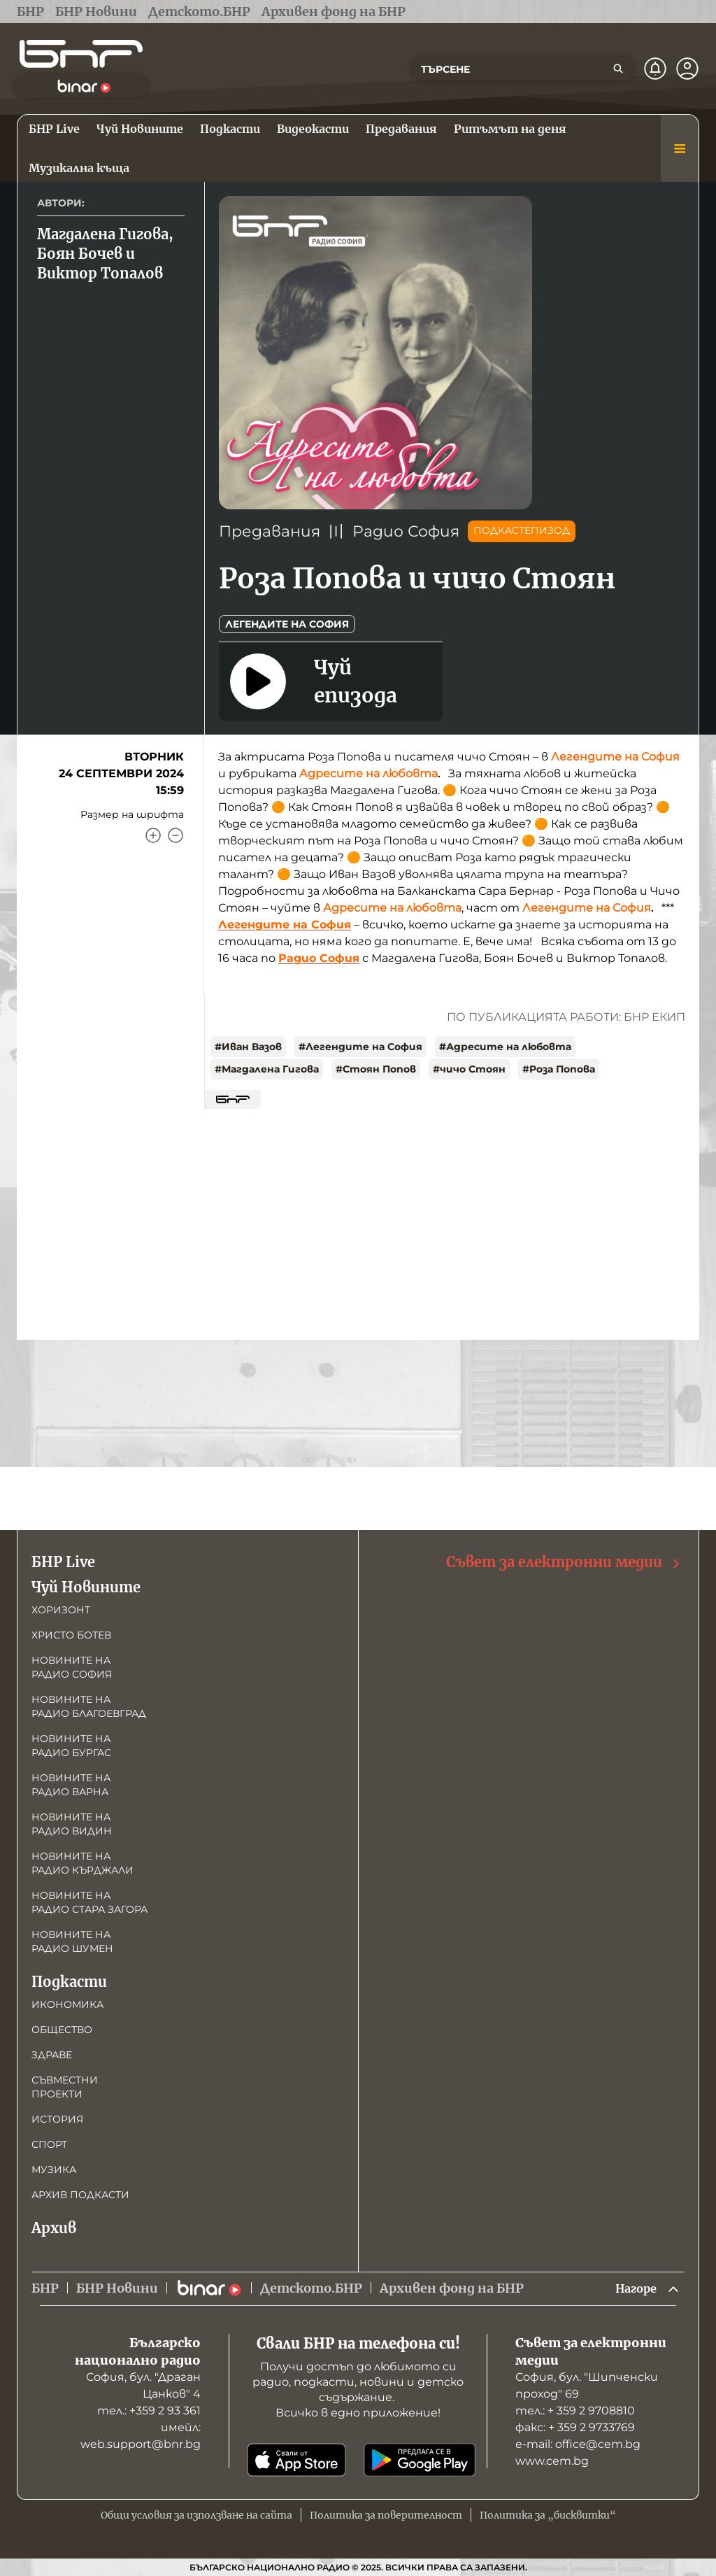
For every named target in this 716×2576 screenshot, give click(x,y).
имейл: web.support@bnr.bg (140, 2436)
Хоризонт (60, 1608)
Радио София (405, 531)
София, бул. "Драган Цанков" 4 (143, 2385)
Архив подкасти (80, 2193)
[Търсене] (618, 68)
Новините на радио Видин (71, 1822)
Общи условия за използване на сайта (196, 2515)
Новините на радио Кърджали (82, 1861)
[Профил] (687, 68)
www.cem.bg (552, 2461)
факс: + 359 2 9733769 (575, 2427)
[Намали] (175, 835)
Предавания (269, 531)
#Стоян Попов (376, 1069)
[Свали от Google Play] (419, 2460)
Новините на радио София (71, 1666)
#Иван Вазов (248, 1046)
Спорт (49, 2143)
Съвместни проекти (64, 2085)
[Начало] (81, 54)
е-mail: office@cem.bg (577, 2444)
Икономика (67, 2003)
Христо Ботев (71, 1633)
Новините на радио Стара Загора (89, 1901)
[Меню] (680, 148)
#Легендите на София (360, 1046)
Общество (61, 2028)
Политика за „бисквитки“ (548, 2515)
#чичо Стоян (469, 1069)
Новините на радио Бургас (71, 1744)
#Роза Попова (558, 1069)
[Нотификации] (655, 68)
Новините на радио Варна (70, 1783)
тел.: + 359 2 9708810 (575, 2410)
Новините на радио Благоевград (88, 1705)
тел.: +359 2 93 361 (149, 2410)
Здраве (51, 2053)
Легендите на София (287, 624)
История (57, 2117)
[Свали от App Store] (296, 2460)
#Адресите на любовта (505, 1046)
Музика (53, 2168)
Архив (53, 2226)
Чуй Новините (86, 1585)
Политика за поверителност (386, 2515)
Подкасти (69, 1980)
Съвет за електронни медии (564, 1561)
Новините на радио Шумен (72, 1940)
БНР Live (63, 1560)
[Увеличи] (153, 835)
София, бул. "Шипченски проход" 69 (586, 2385)
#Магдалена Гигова (267, 1069)
